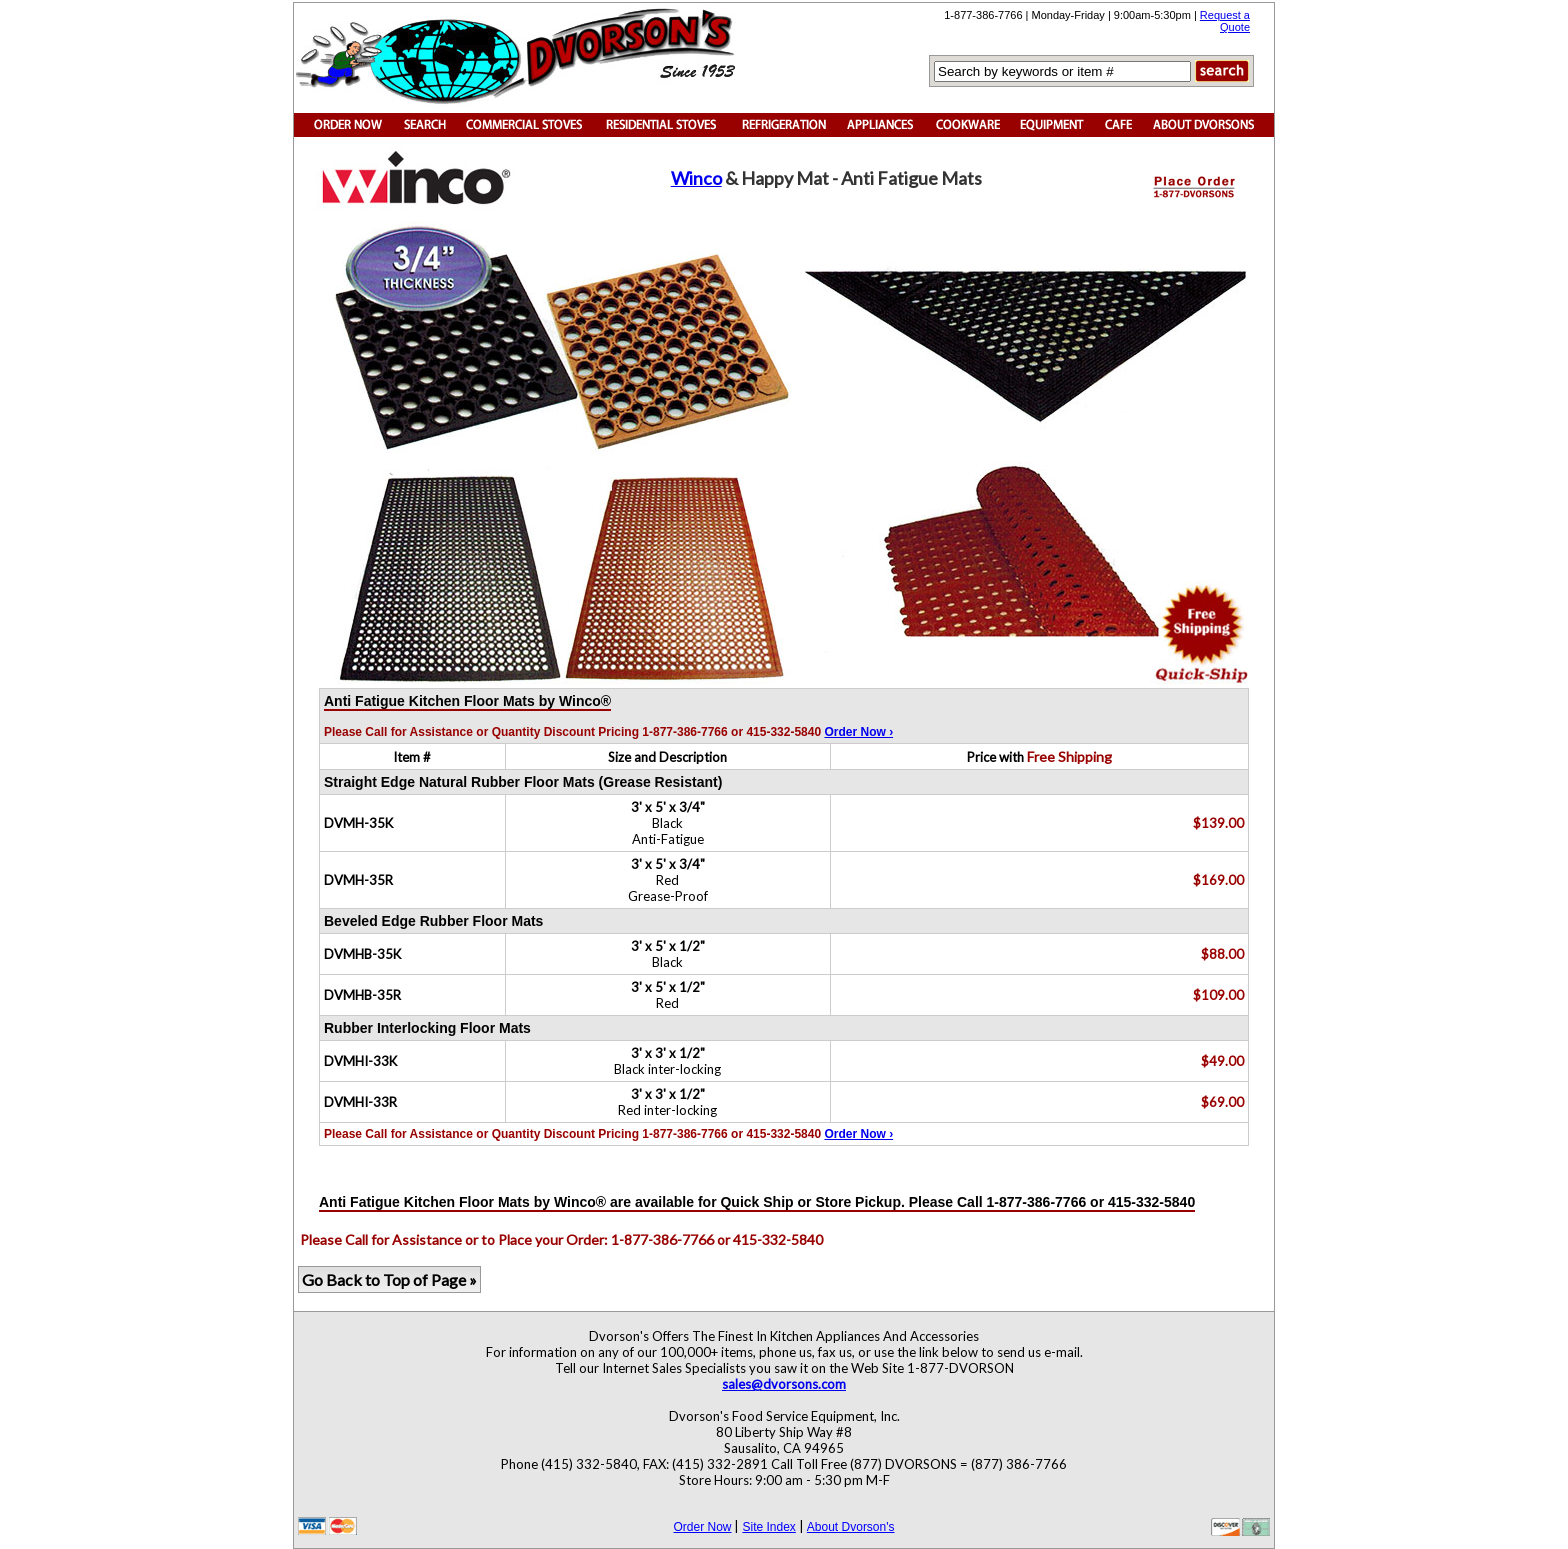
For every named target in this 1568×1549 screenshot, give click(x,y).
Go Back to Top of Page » (389, 1279)
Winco (696, 178)
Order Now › (858, 732)
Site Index (768, 1527)
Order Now (702, 1527)
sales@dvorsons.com (784, 1384)
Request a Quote (1225, 21)
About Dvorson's (851, 1527)
